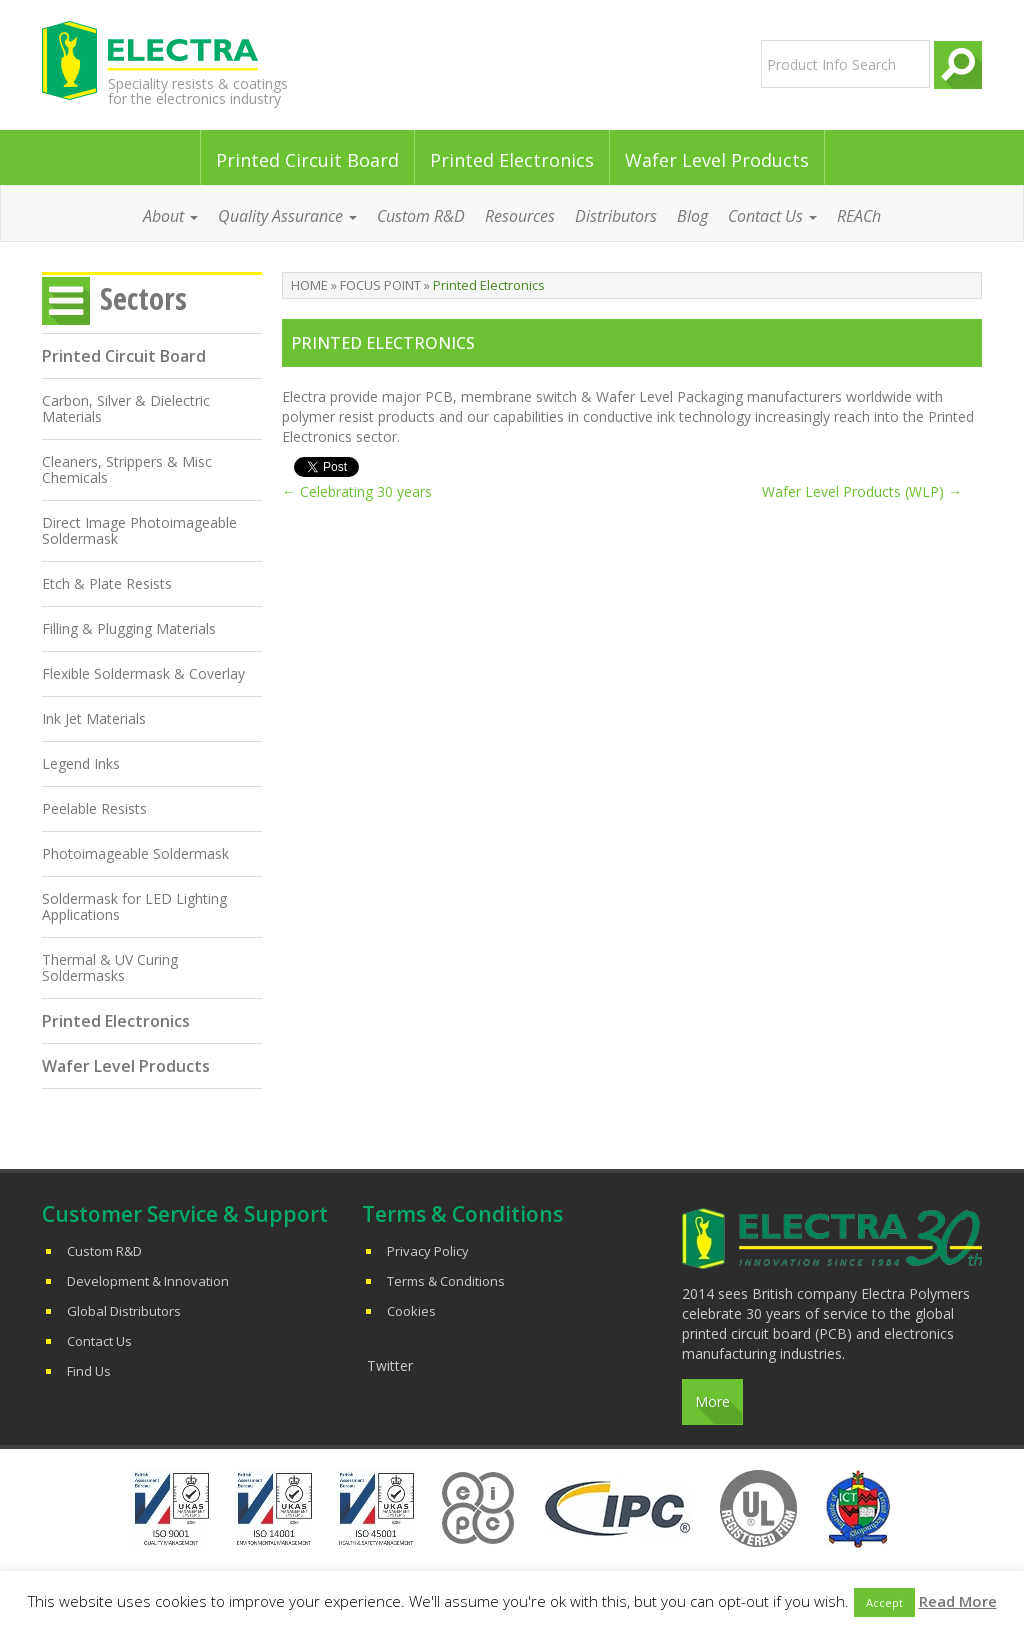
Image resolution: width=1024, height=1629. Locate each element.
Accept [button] (884, 1602)
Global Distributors (124, 1311)
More (712, 1401)
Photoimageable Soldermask (135, 853)
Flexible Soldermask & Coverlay (143, 673)
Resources (520, 216)
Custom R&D (421, 216)
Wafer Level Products (717, 160)
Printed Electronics (512, 160)
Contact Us (772, 216)
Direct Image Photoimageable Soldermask (139, 530)
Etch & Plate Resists (107, 583)
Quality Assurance (287, 216)
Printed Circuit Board (307, 160)
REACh (859, 216)
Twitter (390, 1365)
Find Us (89, 1371)
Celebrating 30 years (357, 491)
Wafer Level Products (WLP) (862, 491)
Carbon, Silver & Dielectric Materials (126, 408)
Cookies (411, 1311)
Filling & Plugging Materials (129, 628)
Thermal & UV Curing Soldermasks (110, 967)
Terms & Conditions (446, 1281)
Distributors (616, 216)
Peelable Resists (94, 808)
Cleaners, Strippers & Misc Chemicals (127, 469)
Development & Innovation (148, 1281)
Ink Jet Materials (94, 718)
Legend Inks (81, 763)
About (170, 216)
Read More (958, 1601)
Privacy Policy (428, 1251)
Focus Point (380, 285)
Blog (692, 216)
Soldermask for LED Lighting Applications (134, 906)
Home (309, 285)
